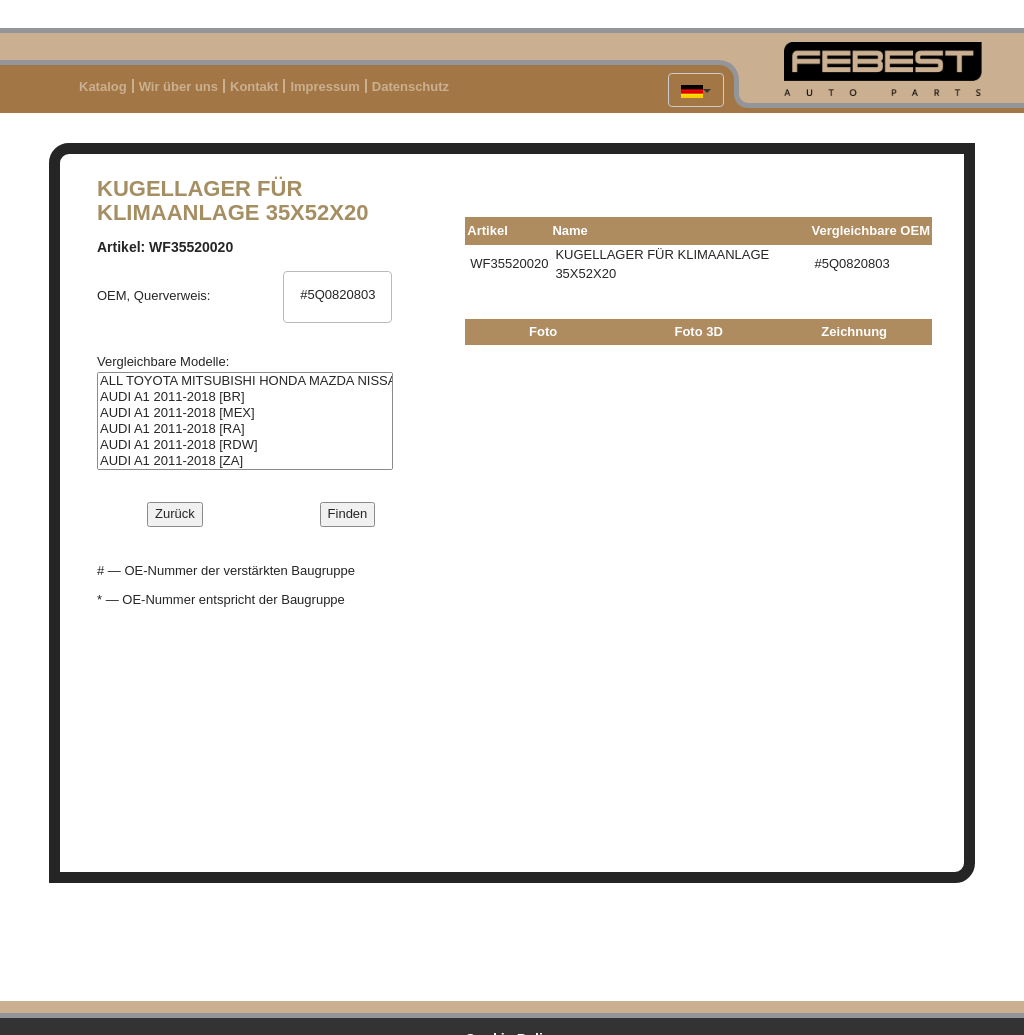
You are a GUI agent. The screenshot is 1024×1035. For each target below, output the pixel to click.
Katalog (103, 86)
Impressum (324, 86)
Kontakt (254, 86)
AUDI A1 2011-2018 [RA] (245, 429)
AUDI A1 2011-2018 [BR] (245, 397)
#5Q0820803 (338, 295)
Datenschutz (410, 86)
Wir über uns (178, 86)
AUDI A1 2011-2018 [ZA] (245, 461)
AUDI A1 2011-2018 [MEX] (245, 413)
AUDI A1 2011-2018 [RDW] (245, 445)
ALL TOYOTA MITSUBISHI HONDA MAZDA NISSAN (245, 381)
